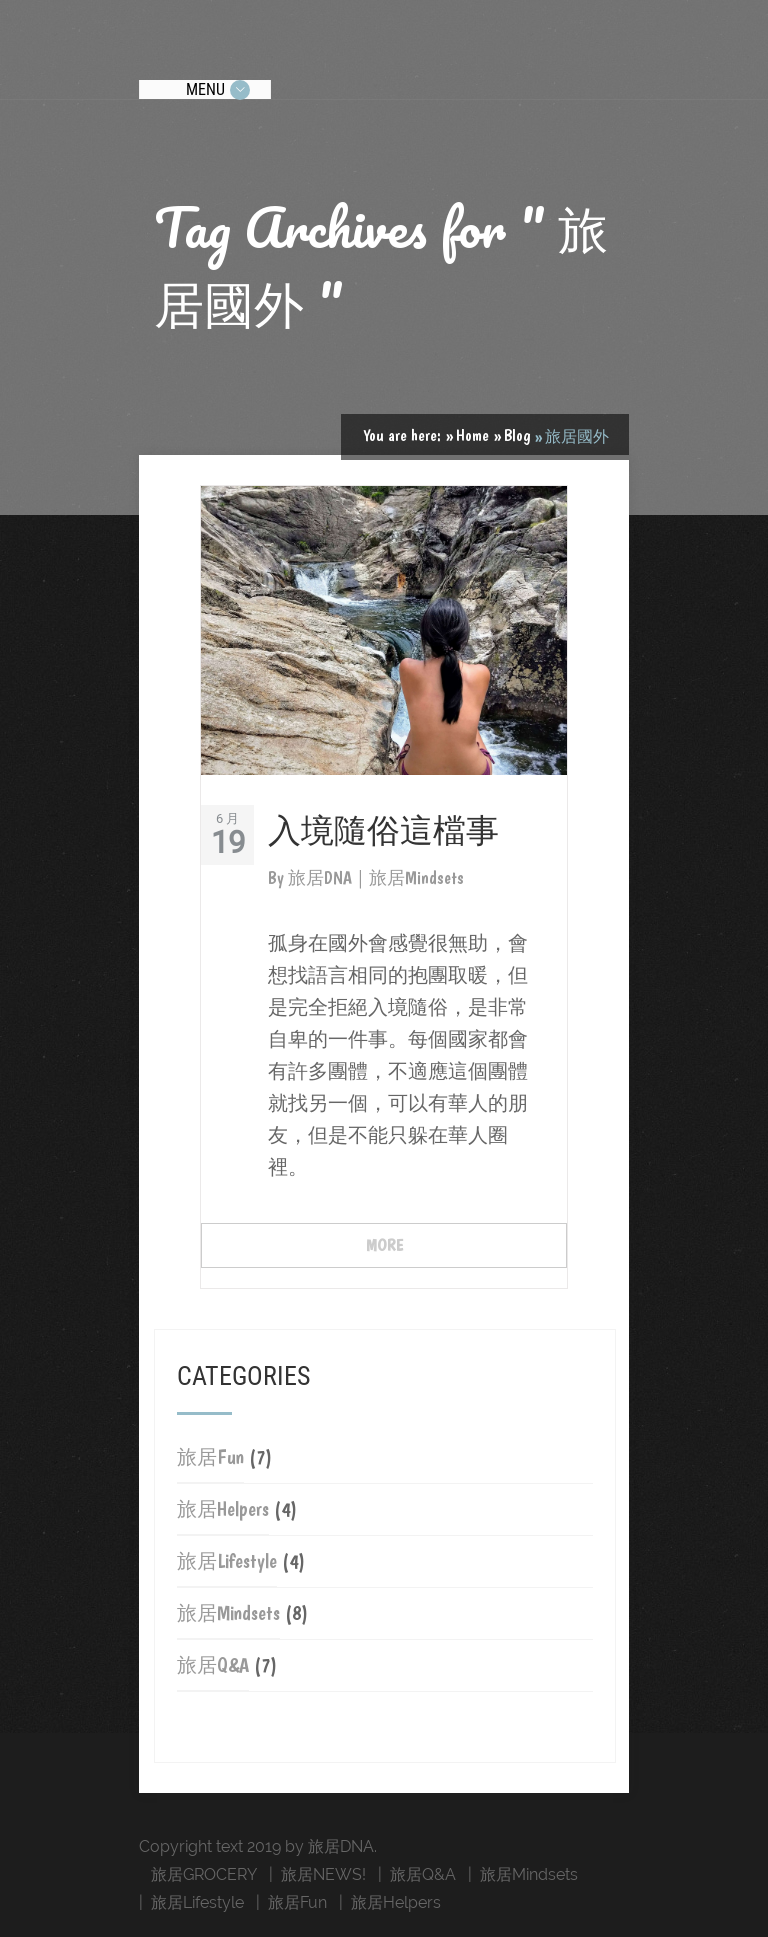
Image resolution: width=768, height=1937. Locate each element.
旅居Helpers (223, 1509)
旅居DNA (322, 877)
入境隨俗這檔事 (383, 828)
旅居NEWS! (323, 1874)
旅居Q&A (213, 1665)
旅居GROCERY (204, 1874)
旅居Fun (210, 1457)
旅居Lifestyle (227, 1561)
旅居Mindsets (228, 1613)
